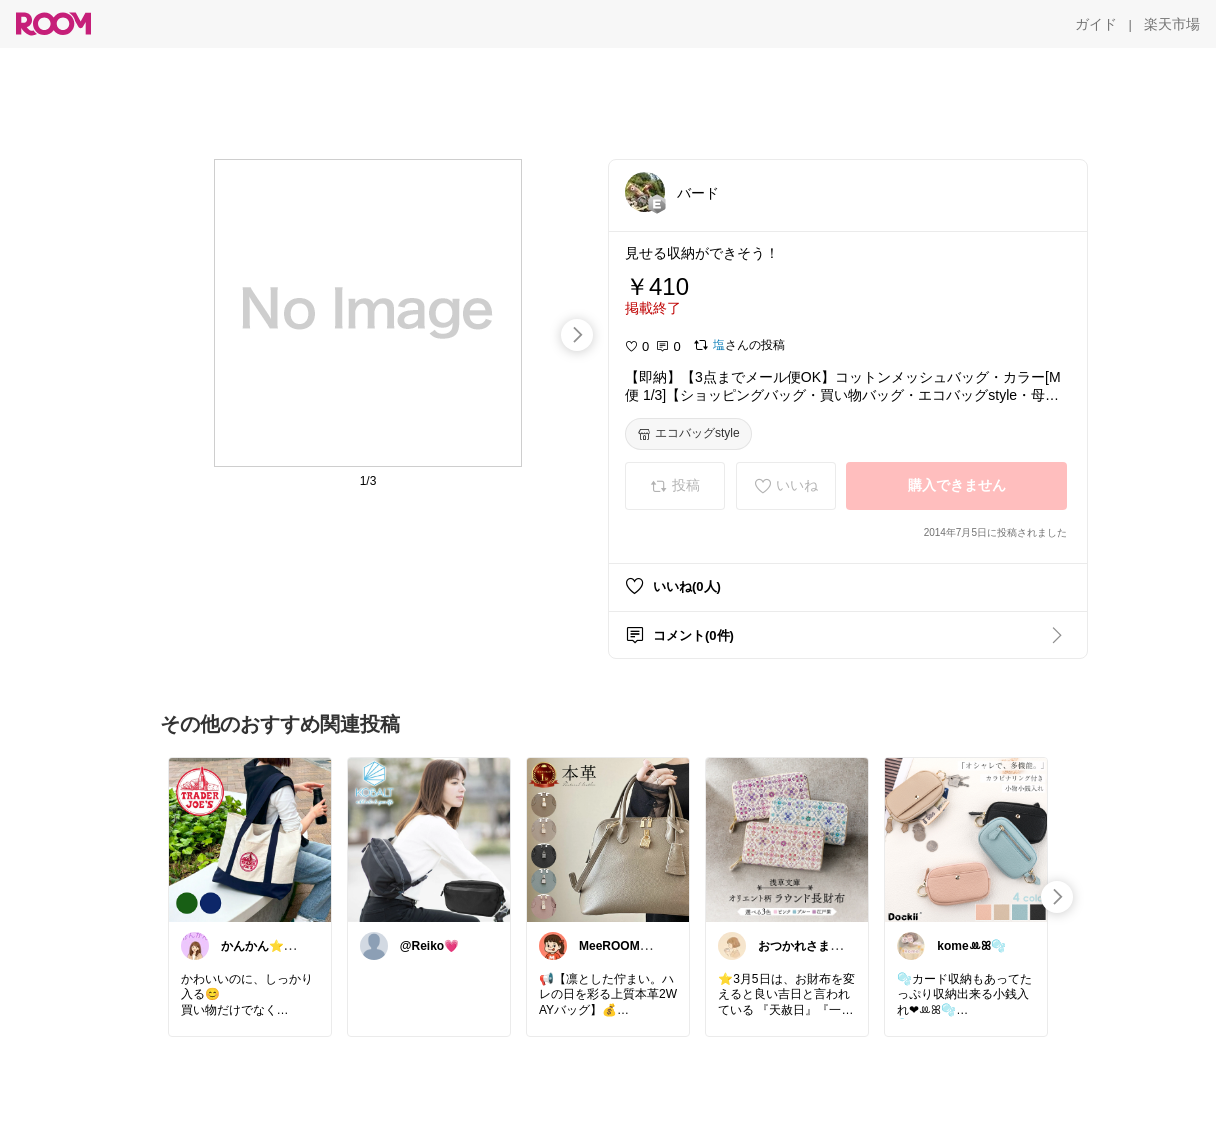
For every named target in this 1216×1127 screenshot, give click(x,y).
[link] (250, 839)
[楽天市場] (1172, 24)
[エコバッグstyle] (688, 434)
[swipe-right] (577, 335)
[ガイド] (1096, 24)
